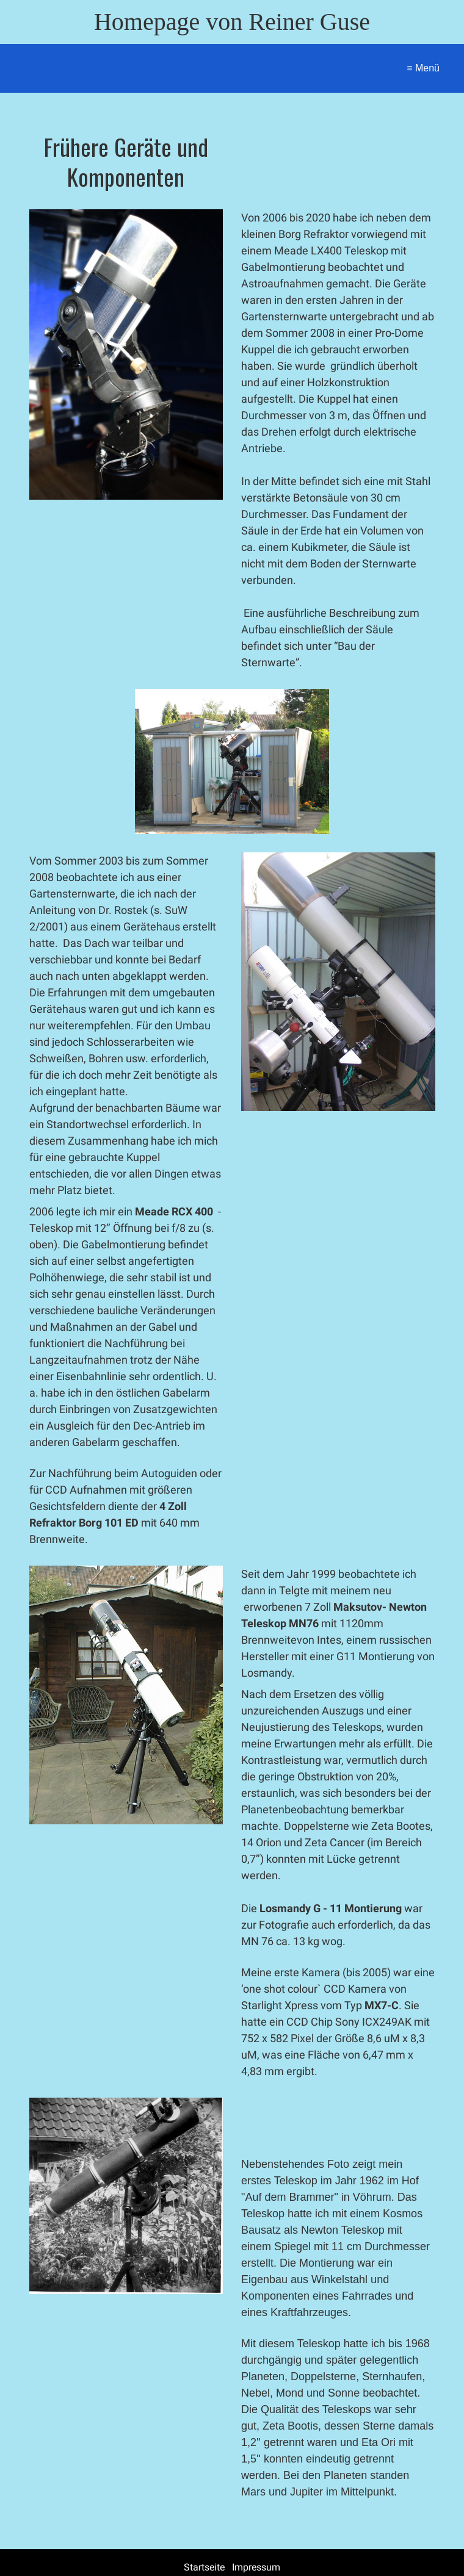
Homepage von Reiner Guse (232, 21)
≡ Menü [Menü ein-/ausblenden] (423, 68)
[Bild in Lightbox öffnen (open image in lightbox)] (126, 354)
